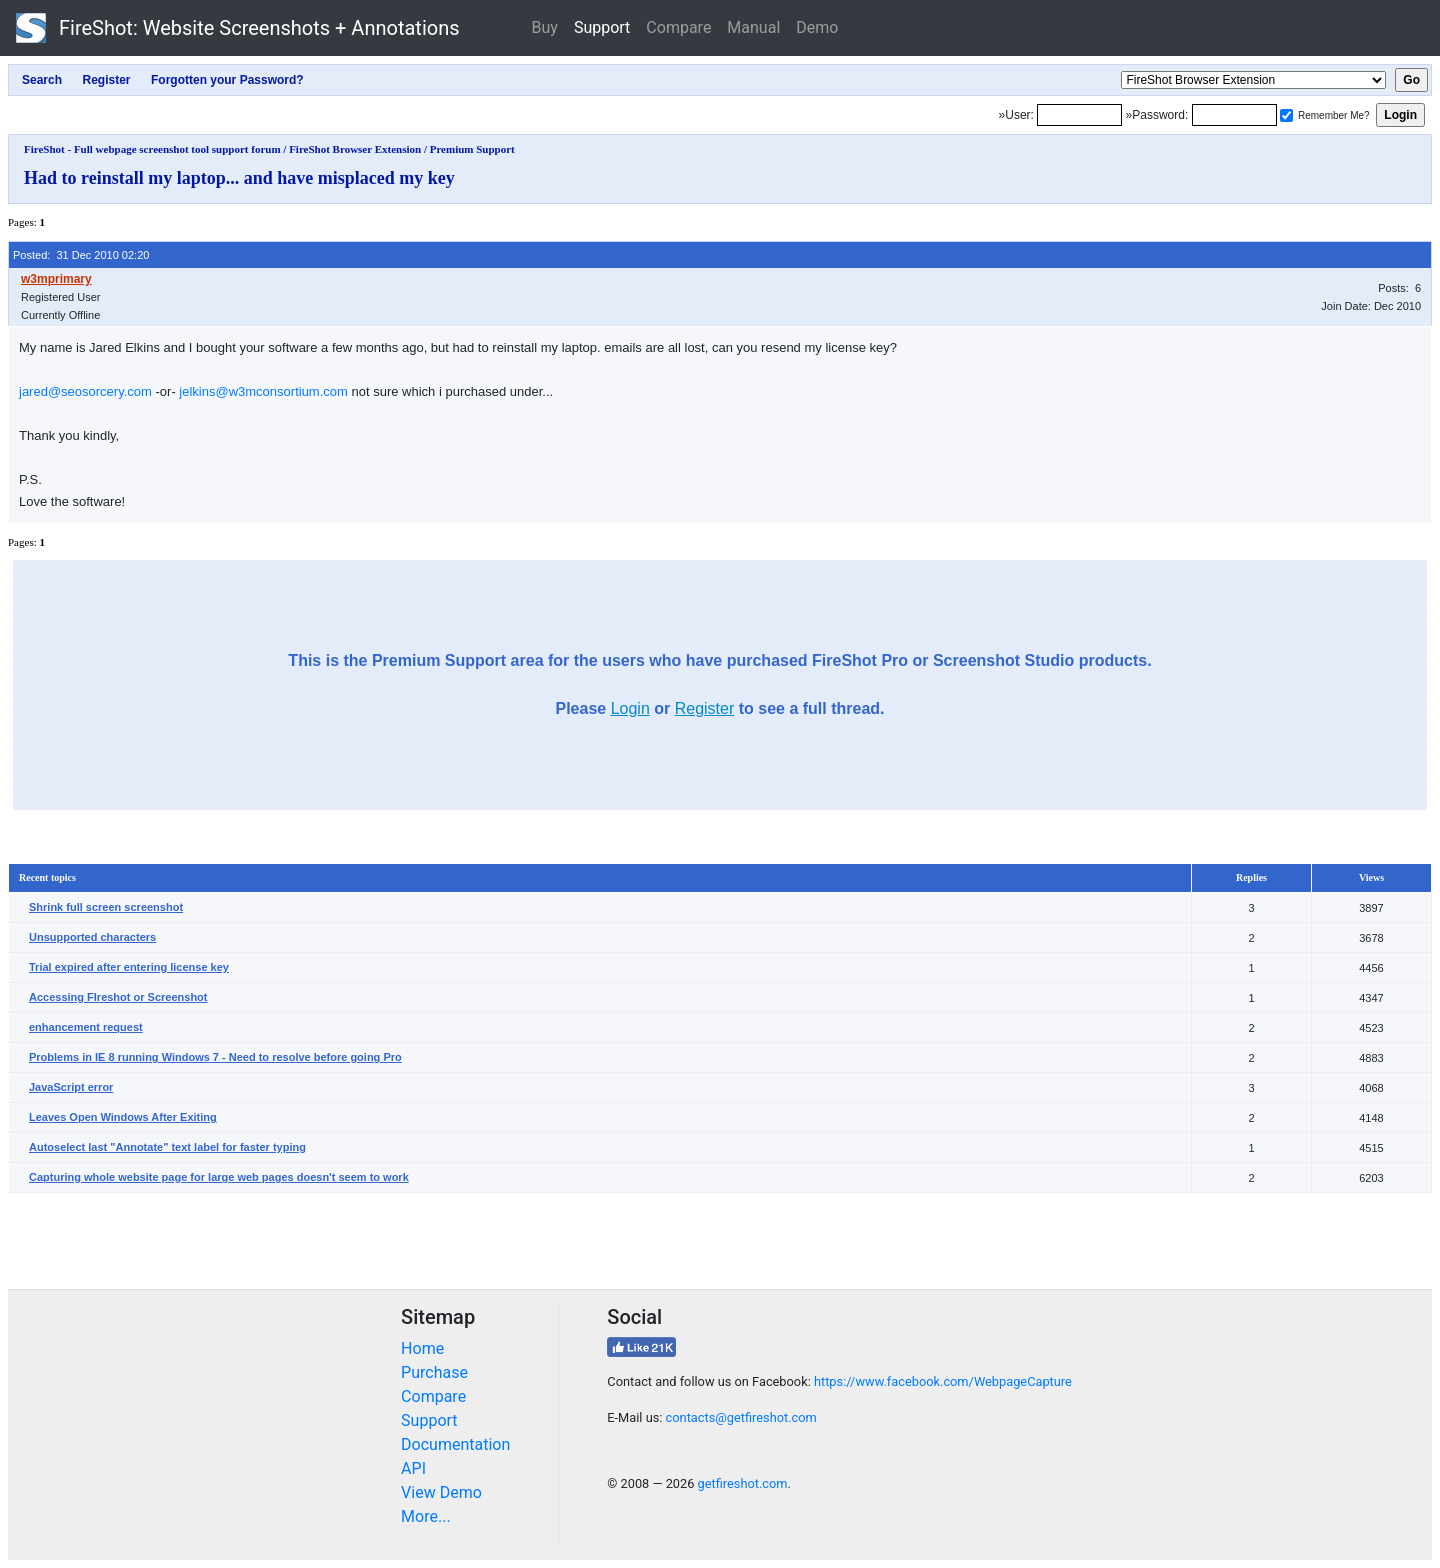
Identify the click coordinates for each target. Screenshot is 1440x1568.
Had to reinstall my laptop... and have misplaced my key (239, 178)
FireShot (238, 28)
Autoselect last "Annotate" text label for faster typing (167, 1147)
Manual (753, 27)
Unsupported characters (92, 937)
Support (602, 27)
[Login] (1079, 115)
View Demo (441, 1492)
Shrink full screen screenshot (106, 907)
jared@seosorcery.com (85, 391)
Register (705, 708)
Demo (817, 27)
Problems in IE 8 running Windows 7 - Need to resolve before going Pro (215, 1057)
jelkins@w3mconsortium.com (263, 391)
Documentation (455, 1444)
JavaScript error (71, 1087)
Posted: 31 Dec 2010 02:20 (81, 255)
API (413, 1468)
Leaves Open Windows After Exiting (123, 1117)
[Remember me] (1286, 115)
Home (422, 1348)
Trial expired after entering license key (129, 967)
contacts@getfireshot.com (741, 1417)
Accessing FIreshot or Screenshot (118, 997)
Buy (545, 27)
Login (630, 708)
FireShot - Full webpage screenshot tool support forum (152, 149)
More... (426, 1516)
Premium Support (472, 149)
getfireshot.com (743, 1483)
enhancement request (86, 1027)
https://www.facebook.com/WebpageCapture (943, 1381)
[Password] (1234, 115)
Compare (678, 27)
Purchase (434, 1372)
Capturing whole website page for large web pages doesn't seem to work (219, 1177)
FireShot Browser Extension (355, 149)
